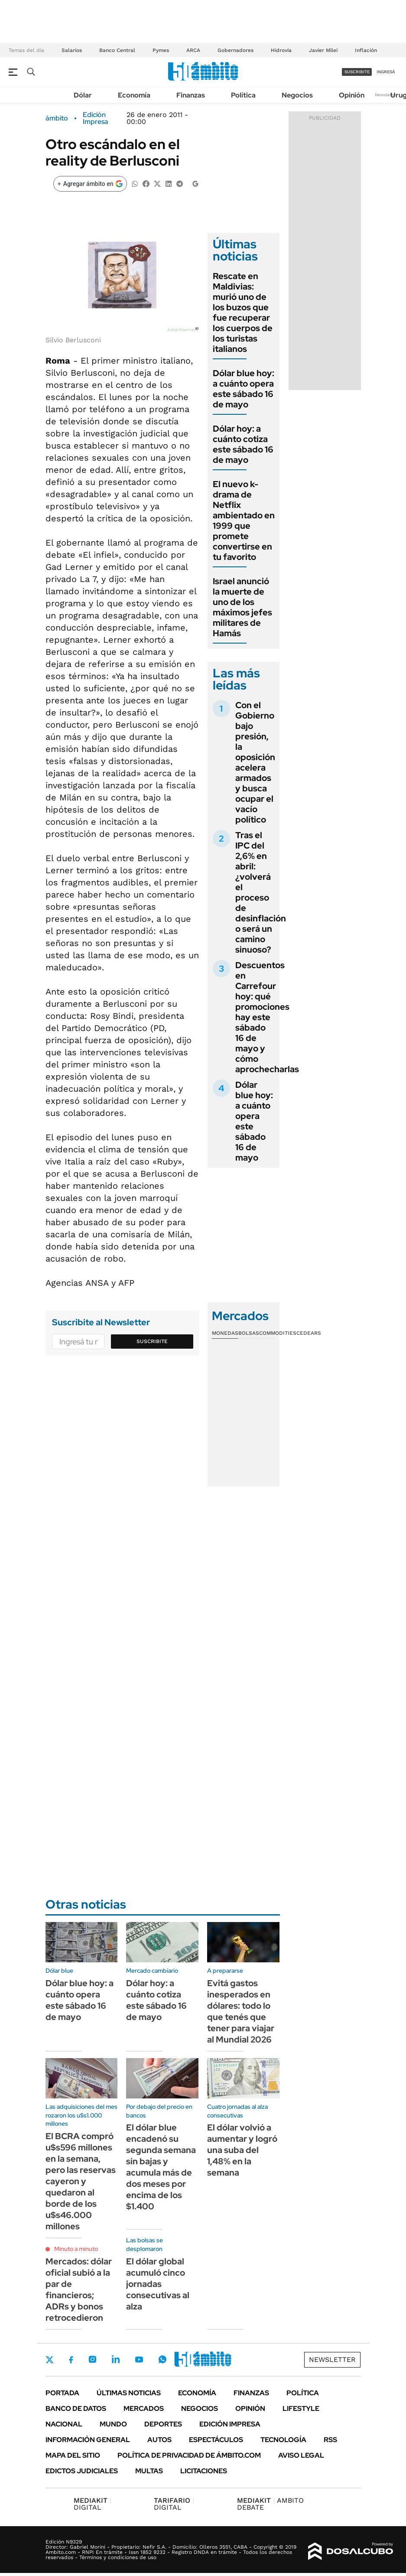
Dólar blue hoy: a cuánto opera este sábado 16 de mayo (243, 389)
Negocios (297, 95)
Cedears (308, 1333)
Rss (330, 2439)
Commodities (277, 1333)
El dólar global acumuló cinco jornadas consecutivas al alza (157, 2284)
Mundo (113, 2424)
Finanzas (190, 95)
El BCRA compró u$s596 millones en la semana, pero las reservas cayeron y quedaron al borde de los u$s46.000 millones (80, 2181)
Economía (134, 95)
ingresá (386, 71)
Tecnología (283, 2439)
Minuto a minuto (76, 2249)
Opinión (351, 95)
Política (243, 95)
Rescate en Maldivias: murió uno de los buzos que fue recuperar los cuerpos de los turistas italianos (243, 312)
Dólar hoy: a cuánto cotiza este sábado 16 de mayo (243, 444)
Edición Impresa (229, 2424)
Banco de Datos (75, 2408)
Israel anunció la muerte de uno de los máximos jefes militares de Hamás (242, 607)
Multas (149, 2470)
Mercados (143, 2408)
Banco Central (117, 50)
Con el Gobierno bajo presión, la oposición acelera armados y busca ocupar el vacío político (255, 762)
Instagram (92, 2359)
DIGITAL (92, 2503)
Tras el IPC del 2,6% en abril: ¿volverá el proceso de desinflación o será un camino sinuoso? (260, 892)
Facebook (71, 2360)
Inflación (366, 50)
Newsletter (386, 94)
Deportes (163, 2424)
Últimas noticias (129, 2392)
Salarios (72, 50)
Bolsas (248, 1333)
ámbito (56, 118)
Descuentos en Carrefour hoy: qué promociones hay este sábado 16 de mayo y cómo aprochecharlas (267, 1017)
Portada (62, 2392)
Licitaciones (203, 2470)
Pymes (161, 50)
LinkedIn (116, 2359)
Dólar (83, 95)
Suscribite (152, 1341)
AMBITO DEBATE (270, 2503)
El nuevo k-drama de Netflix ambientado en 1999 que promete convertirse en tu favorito (244, 520)
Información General (87, 2439)
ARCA (193, 50)
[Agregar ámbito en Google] (90, 184)
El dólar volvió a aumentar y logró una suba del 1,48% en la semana (242, 2150)
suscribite (357, 71)
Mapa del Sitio (72, 2455)
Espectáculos (216, 2439)
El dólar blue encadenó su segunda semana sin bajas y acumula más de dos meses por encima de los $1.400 (161, 2167)
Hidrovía (281, 50)
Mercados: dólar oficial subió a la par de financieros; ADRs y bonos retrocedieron (78, 2289)
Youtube (139, 2359)
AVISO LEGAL (301, 2455)
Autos (159, 2439)
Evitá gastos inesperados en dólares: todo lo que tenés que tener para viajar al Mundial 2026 (240, 2011)
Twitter (49, 2359)
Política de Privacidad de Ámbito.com (189, 2455)
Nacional (63, 2424)
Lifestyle (301, 2408)
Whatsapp (162, 2359)
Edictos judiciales (81, 2470)
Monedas (225, 1333)
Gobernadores (235, 50)
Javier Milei (323, 50)
